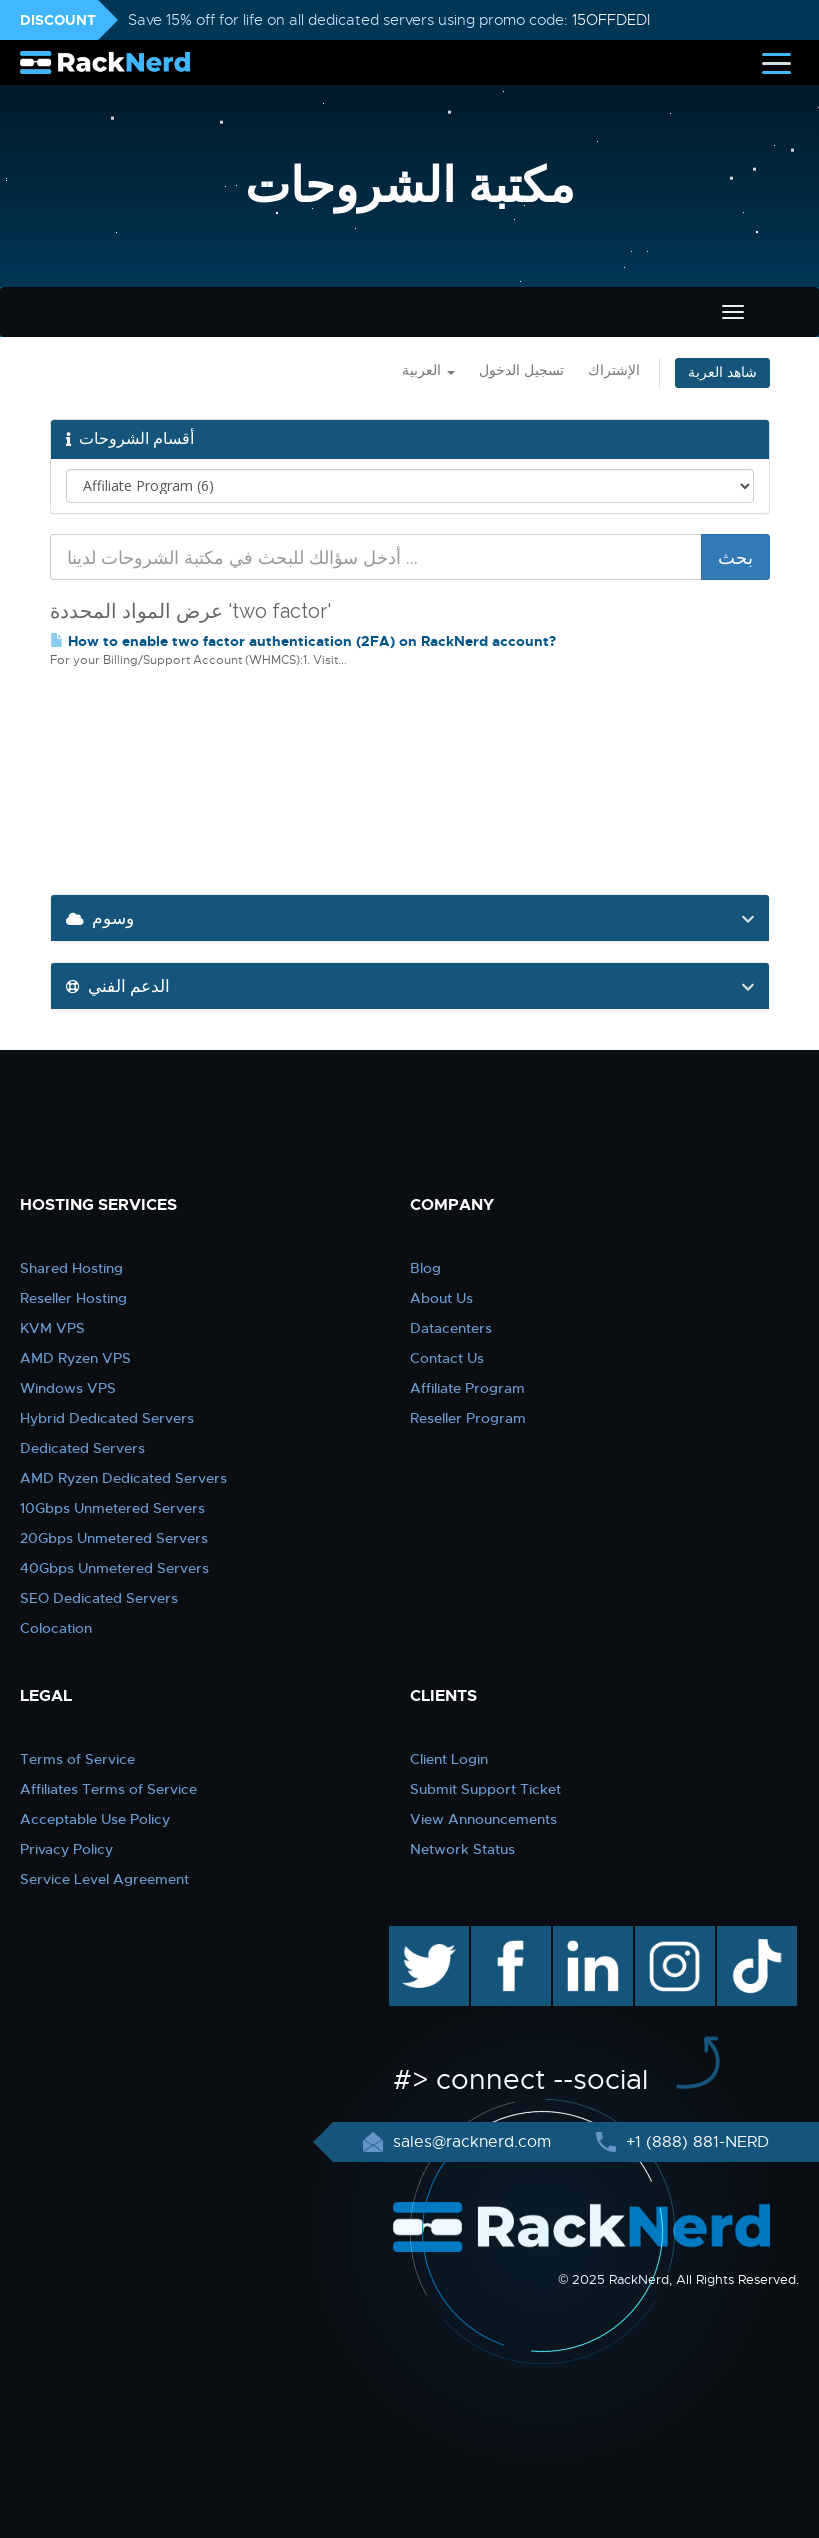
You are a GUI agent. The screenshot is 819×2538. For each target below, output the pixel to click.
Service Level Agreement (104, 1879)
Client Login (449, 1759)
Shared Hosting (71, 1268)
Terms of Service (77, 1759)
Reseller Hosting (73, 1298)
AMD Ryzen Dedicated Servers (123, 1478)
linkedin (582, 1936)
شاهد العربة (722, 372)
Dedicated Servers (82, 1448)
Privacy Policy (66, 1849)
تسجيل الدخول (521, 370)
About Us (441, 1298)
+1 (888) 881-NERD (695, 2142)
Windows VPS (68, 1388)
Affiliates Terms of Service (108, 1789)
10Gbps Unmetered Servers (112, 1508)
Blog (425, 1268)
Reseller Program (468, 1418)
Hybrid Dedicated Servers (107, 1418)
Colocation (56, 1628)
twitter (414, 1936)
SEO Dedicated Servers (99, 1598)
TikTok (743, 1936)
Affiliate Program (467, 1388)
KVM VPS (52, 1328)
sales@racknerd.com (472, 2142)
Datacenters (451, 1328)
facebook (507, 1936)
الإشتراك (614, 370)
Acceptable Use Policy (95, 1819)
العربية (428, 370)
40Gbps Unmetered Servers (114, 1568)
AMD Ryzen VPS (75, 1358)
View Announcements (483, 1819)
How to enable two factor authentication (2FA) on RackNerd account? (303, 641)
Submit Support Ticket (485, 1789)
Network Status (462, 1849)
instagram (672, 1936)
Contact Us (447, 1358)
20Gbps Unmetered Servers (114, 1538)
